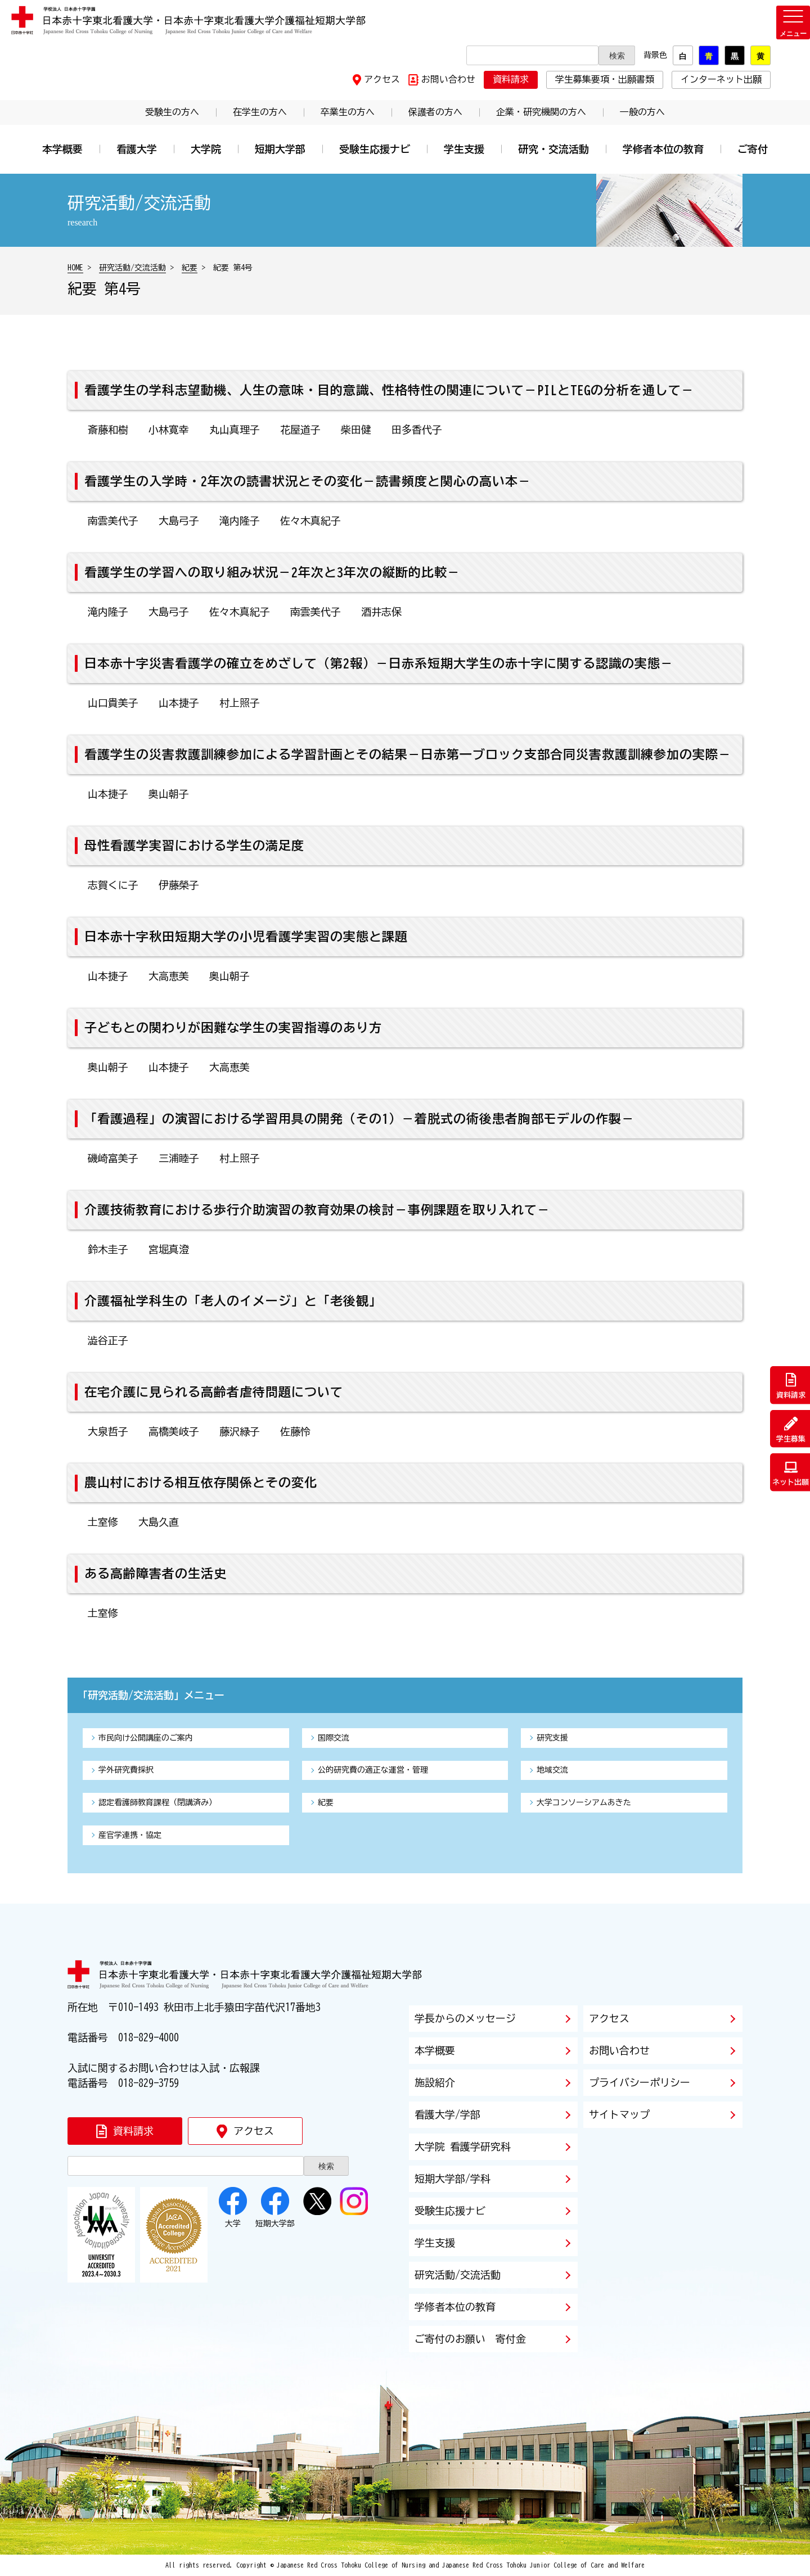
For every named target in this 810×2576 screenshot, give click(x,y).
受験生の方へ (172, 111)
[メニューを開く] (793, 22)
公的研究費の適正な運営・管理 (373, 1770)
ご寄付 (752, 149)
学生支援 (464, 149)
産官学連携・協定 (129, 1835)
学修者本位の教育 (663, 149)
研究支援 (552, 1738)
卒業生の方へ (348, 111)
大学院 (206, 149)
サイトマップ (619, 2114)
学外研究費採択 (126, 1770)
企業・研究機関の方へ (541, 111)
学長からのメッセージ (465, 2018)
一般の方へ (642, 111)
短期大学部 (280, 149)
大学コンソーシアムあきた (584, 1802)
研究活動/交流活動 (132, 268)
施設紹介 (435, 2082)
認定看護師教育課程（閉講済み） (157, 1802)
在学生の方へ (260, 111)
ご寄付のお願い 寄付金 (470, 2339)
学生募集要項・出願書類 (604, 79)
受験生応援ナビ (374, 149)
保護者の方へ (435, 111)
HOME (75, 268)
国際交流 (333, 1738)
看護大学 (136, 149)
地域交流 (552, 1770)
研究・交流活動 (553, 149)
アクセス (382, 79)
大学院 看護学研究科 (463, 2146)
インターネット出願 (721, 79)
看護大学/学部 (447, 2114)
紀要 (189, 268)
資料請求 (511, 79)
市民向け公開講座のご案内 (145, 1738)
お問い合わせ (448, 79)
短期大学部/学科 (452, 2178)
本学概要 (62, 149)
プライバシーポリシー (639, 2082)
